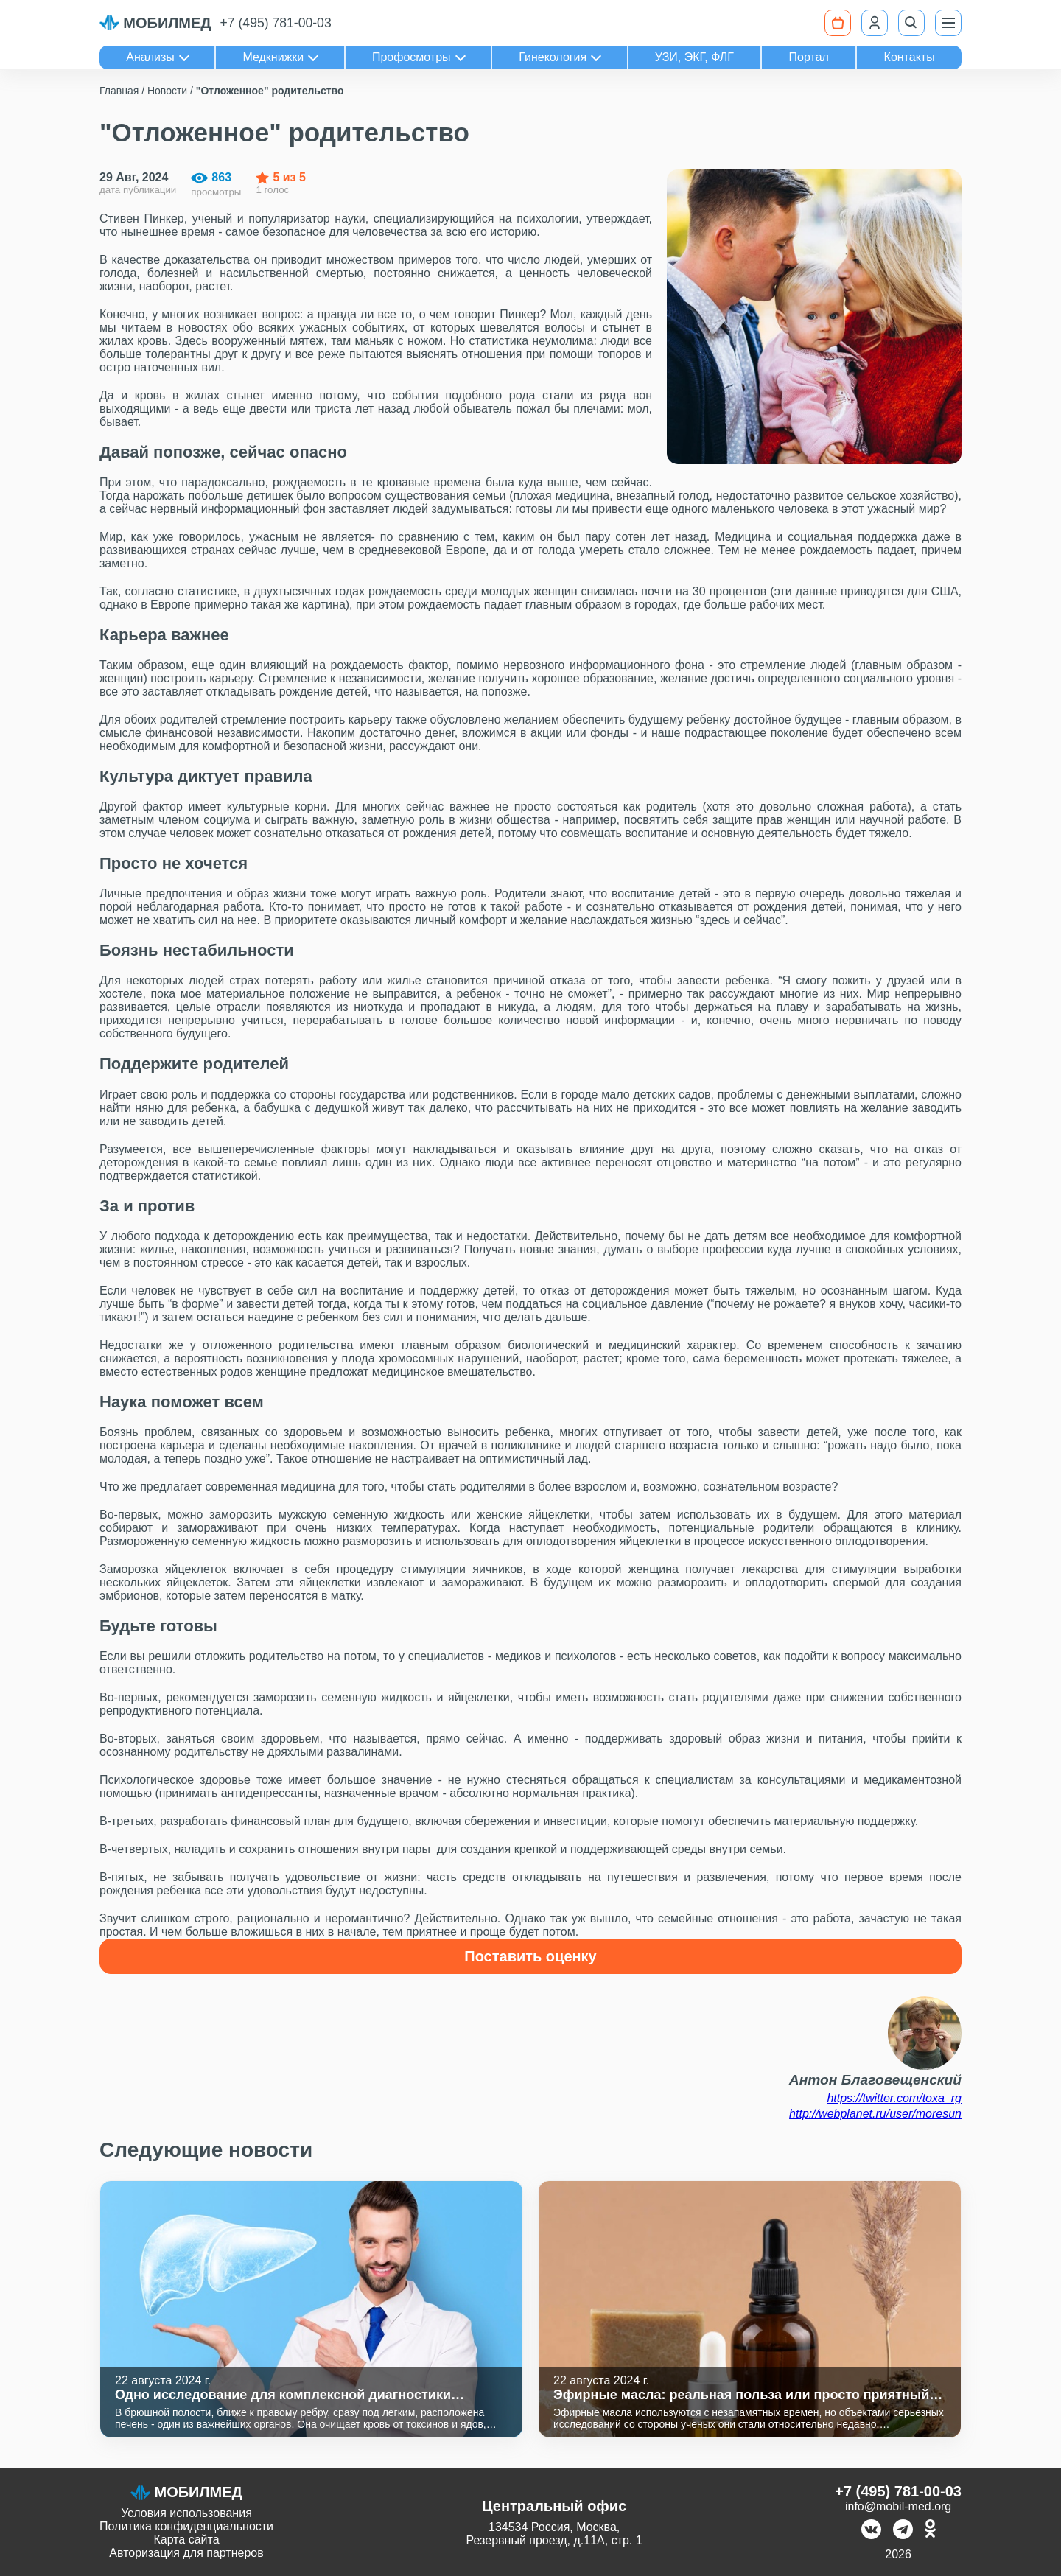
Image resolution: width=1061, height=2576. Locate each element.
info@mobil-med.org (898, 2506)
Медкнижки (273, 57)
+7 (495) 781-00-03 (276, 22)
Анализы (150, 57)
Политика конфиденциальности (186, 2526)
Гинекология (552, 57)
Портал (809, 57)
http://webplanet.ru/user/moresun (875, 2113)
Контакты (909, 57)
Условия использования (186, 2513)
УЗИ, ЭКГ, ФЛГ (694, 57)
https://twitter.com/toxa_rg (894, 2098)
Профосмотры (411, 57)
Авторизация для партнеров (186, 2553)
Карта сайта (186, 2539)
